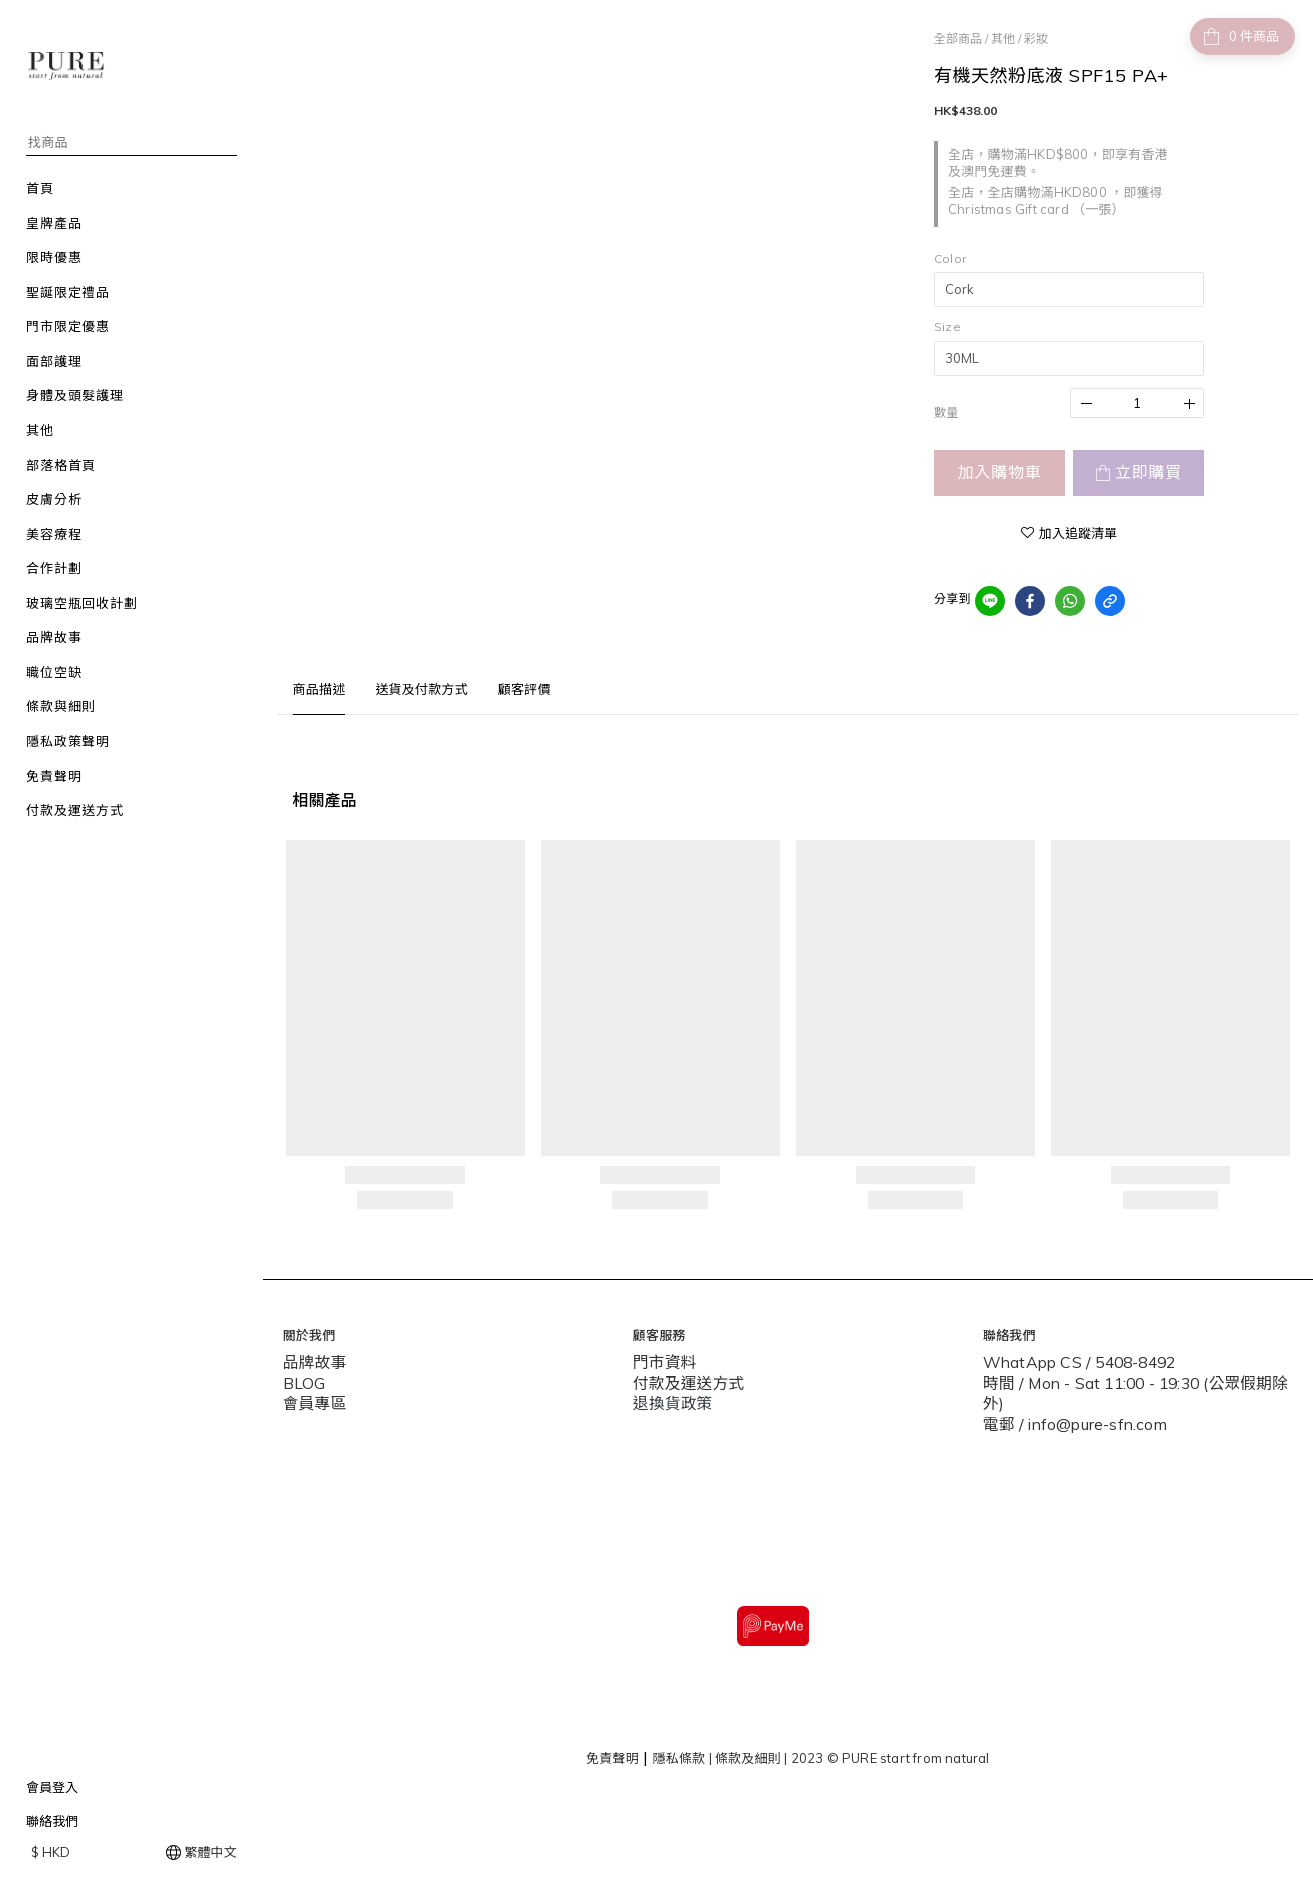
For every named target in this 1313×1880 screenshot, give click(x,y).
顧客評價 (524, 689)
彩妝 (1036, 38)
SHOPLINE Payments (817, 1853)
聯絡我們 (52, 1821)
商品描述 (319, 689)
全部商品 (958, 38)
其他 (1003, 38)
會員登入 (52, 1787)
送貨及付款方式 (421, 689)
